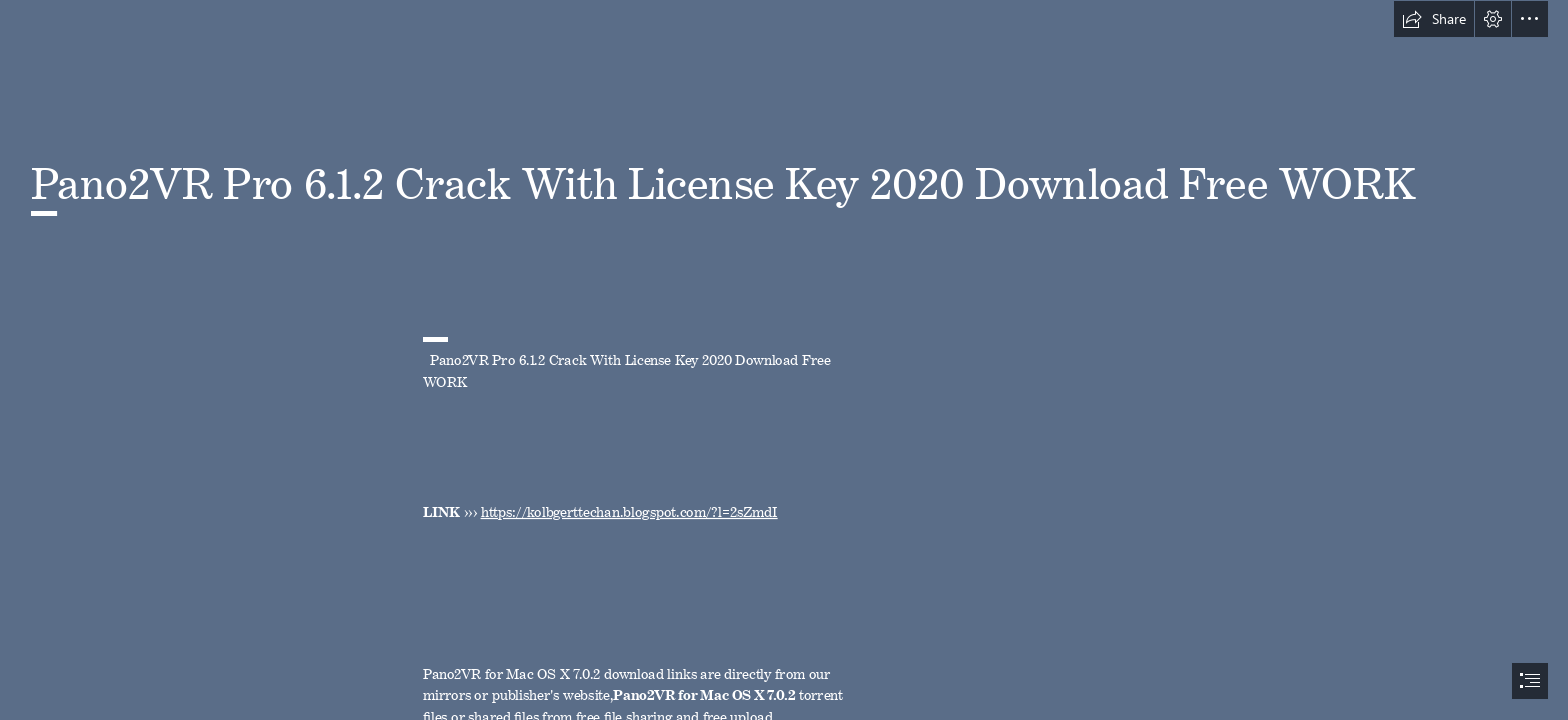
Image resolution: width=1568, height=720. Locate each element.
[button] (1434, 19)
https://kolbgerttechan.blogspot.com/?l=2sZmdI (628, 508)
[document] (784, 360)
